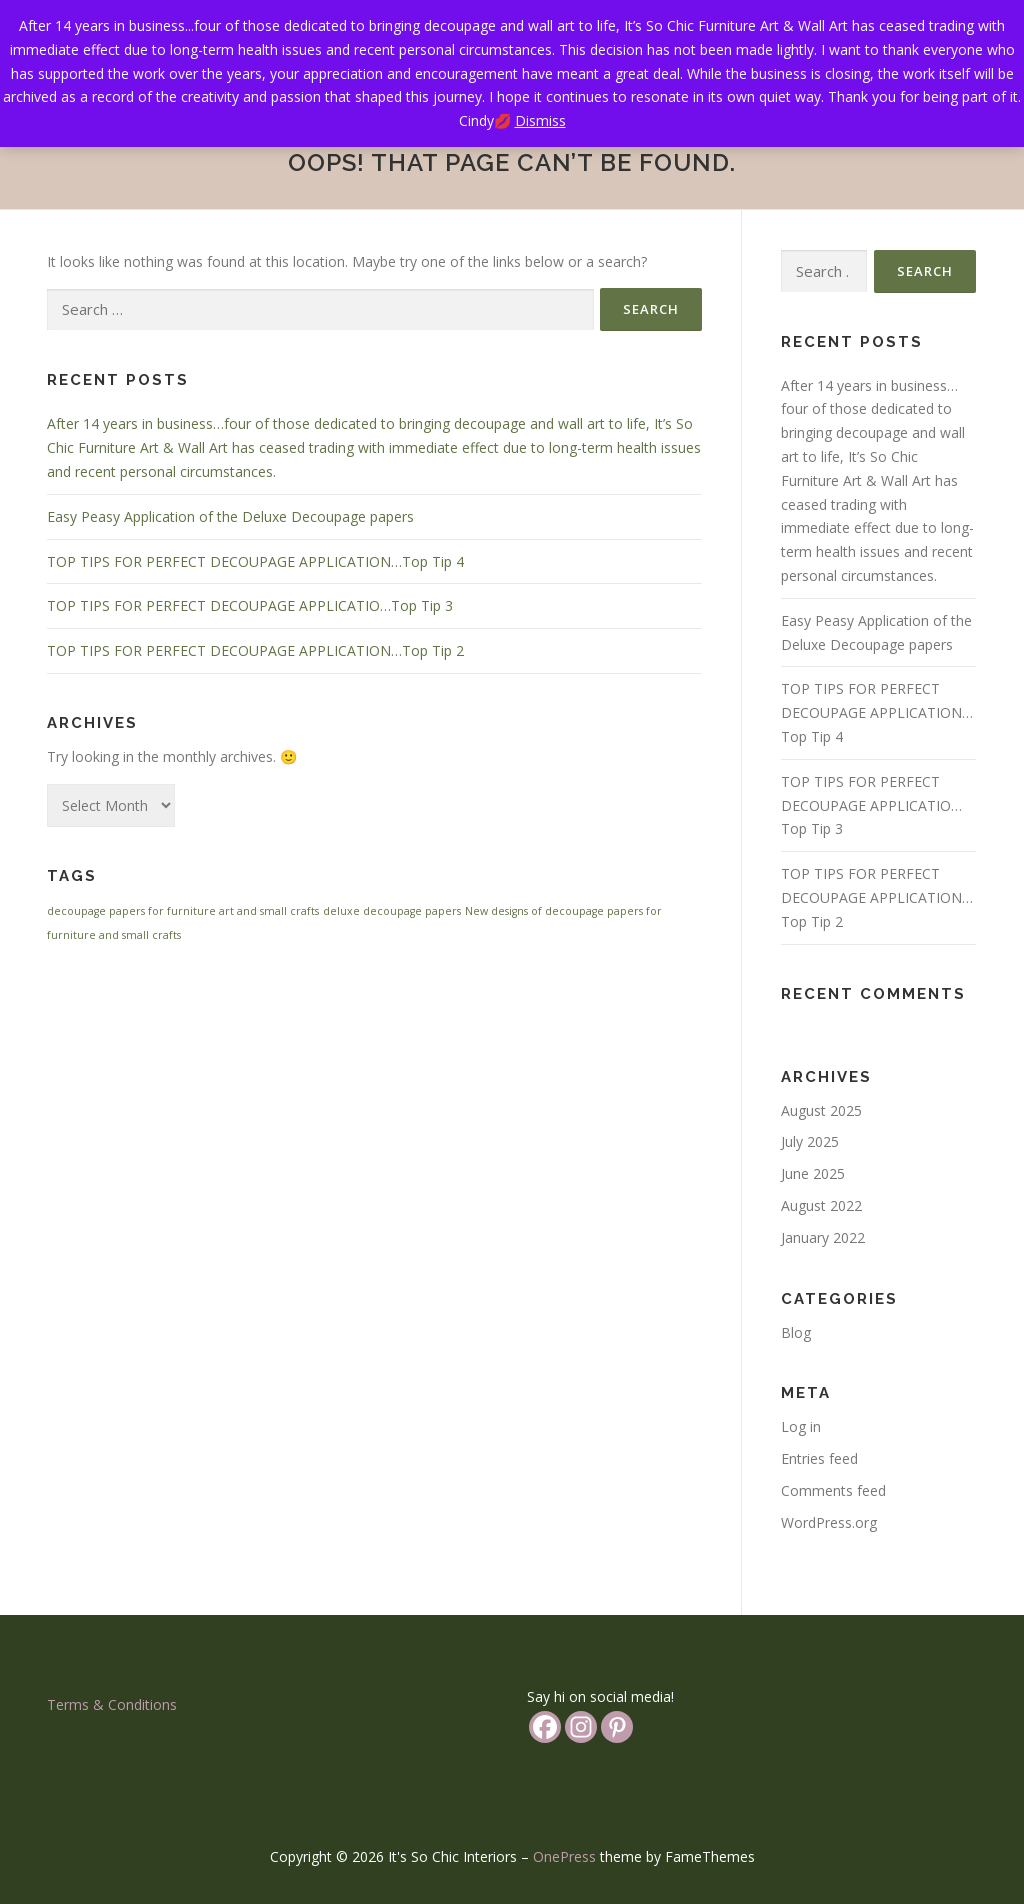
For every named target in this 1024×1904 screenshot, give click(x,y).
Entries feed (819, 1458)
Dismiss (540, 120)
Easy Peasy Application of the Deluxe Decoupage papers (230, 516)
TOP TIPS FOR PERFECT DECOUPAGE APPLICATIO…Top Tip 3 (250, 605)
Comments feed (833, 1490)
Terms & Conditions (112, 1704)
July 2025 (810, 1141)
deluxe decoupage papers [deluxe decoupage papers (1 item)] (392, 911)
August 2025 (821, 1110)
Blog (796, 1332)
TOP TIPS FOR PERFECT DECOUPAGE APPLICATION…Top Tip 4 (255, 561)
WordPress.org (829, 1522)
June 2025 (813, 1173)
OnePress (564, 1856)
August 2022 (821, 1205)
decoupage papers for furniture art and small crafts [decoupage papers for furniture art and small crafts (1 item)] (183, 911)
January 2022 (823, 1237)
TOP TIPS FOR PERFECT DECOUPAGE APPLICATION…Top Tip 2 (255, 650)
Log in (801, 1426)
